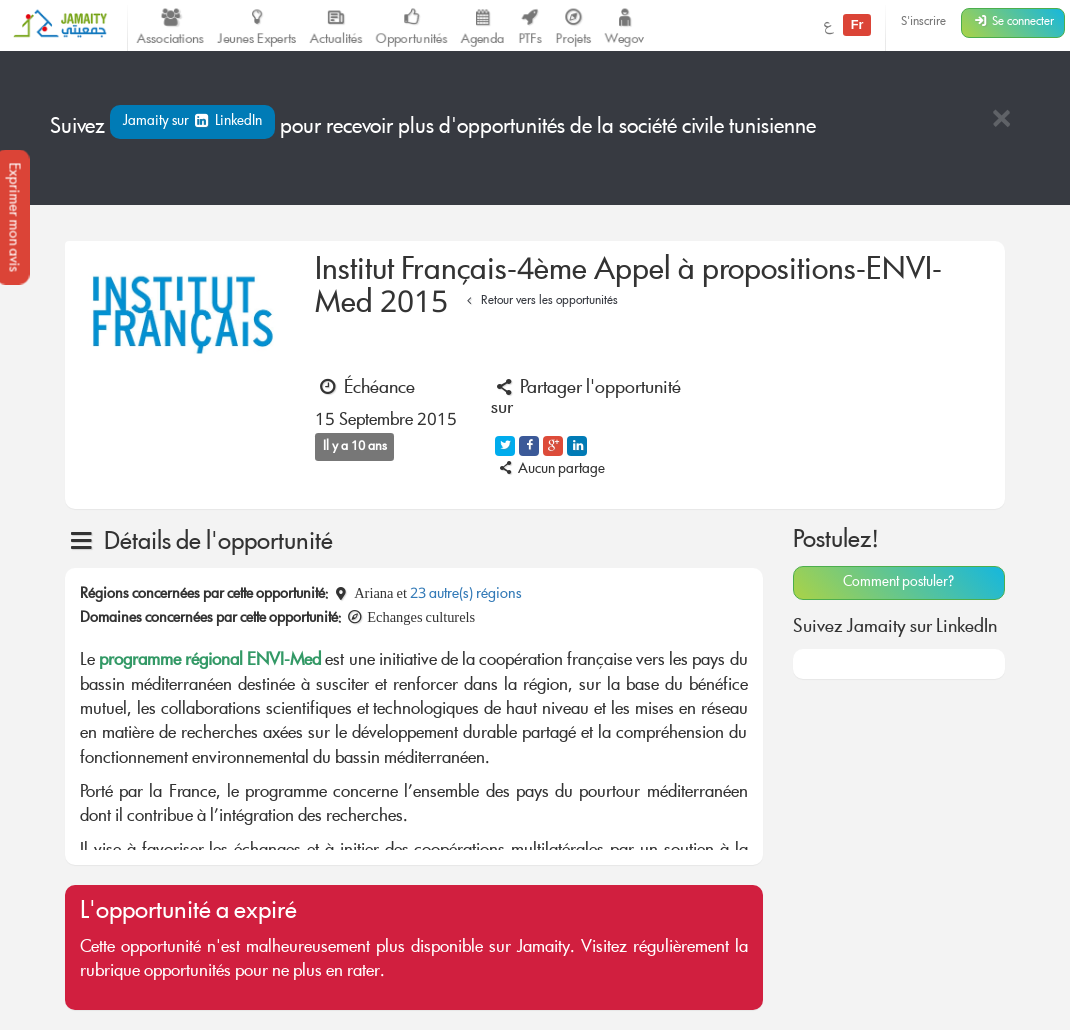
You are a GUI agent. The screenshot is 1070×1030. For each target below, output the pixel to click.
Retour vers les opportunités (539, 301)
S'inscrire (923, 22)
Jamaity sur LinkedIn (192, 122)
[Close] (1001, 120)
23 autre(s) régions (466, 595)
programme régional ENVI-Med (210, 661)
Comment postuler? (898, 583)
